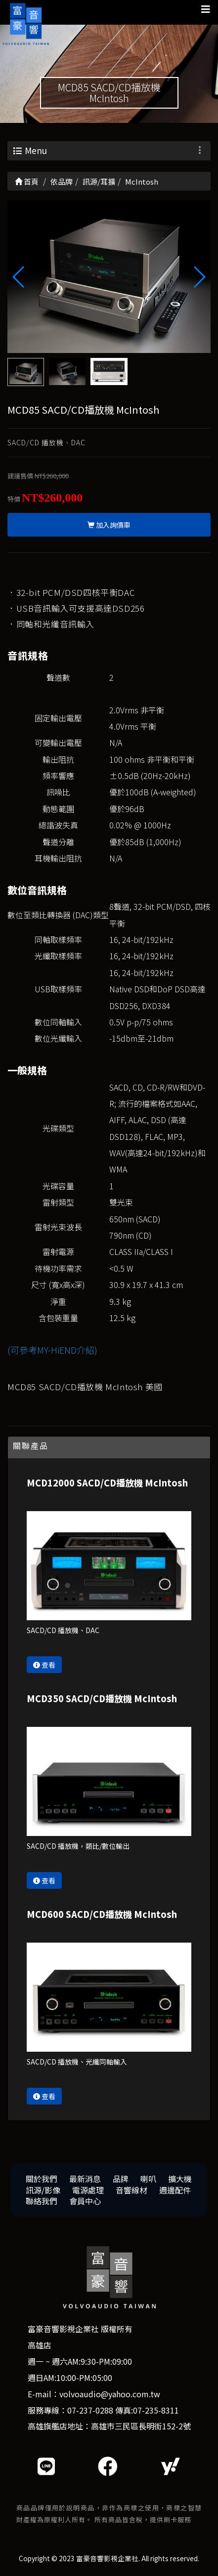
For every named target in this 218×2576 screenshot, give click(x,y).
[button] (199, 277)
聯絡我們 (41, 2201)
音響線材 (131, 2190)
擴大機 (180, 2179)
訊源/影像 (43, 2190)
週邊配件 (175, 2190)
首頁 (27, 181)
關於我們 (41, 2179)
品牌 (121, 2179)
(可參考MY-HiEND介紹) (52, 1349)
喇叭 (148, 2179)
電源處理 (88, 2190)
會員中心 (85, 2201)
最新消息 (85, 2179)
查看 (44, 1665)
